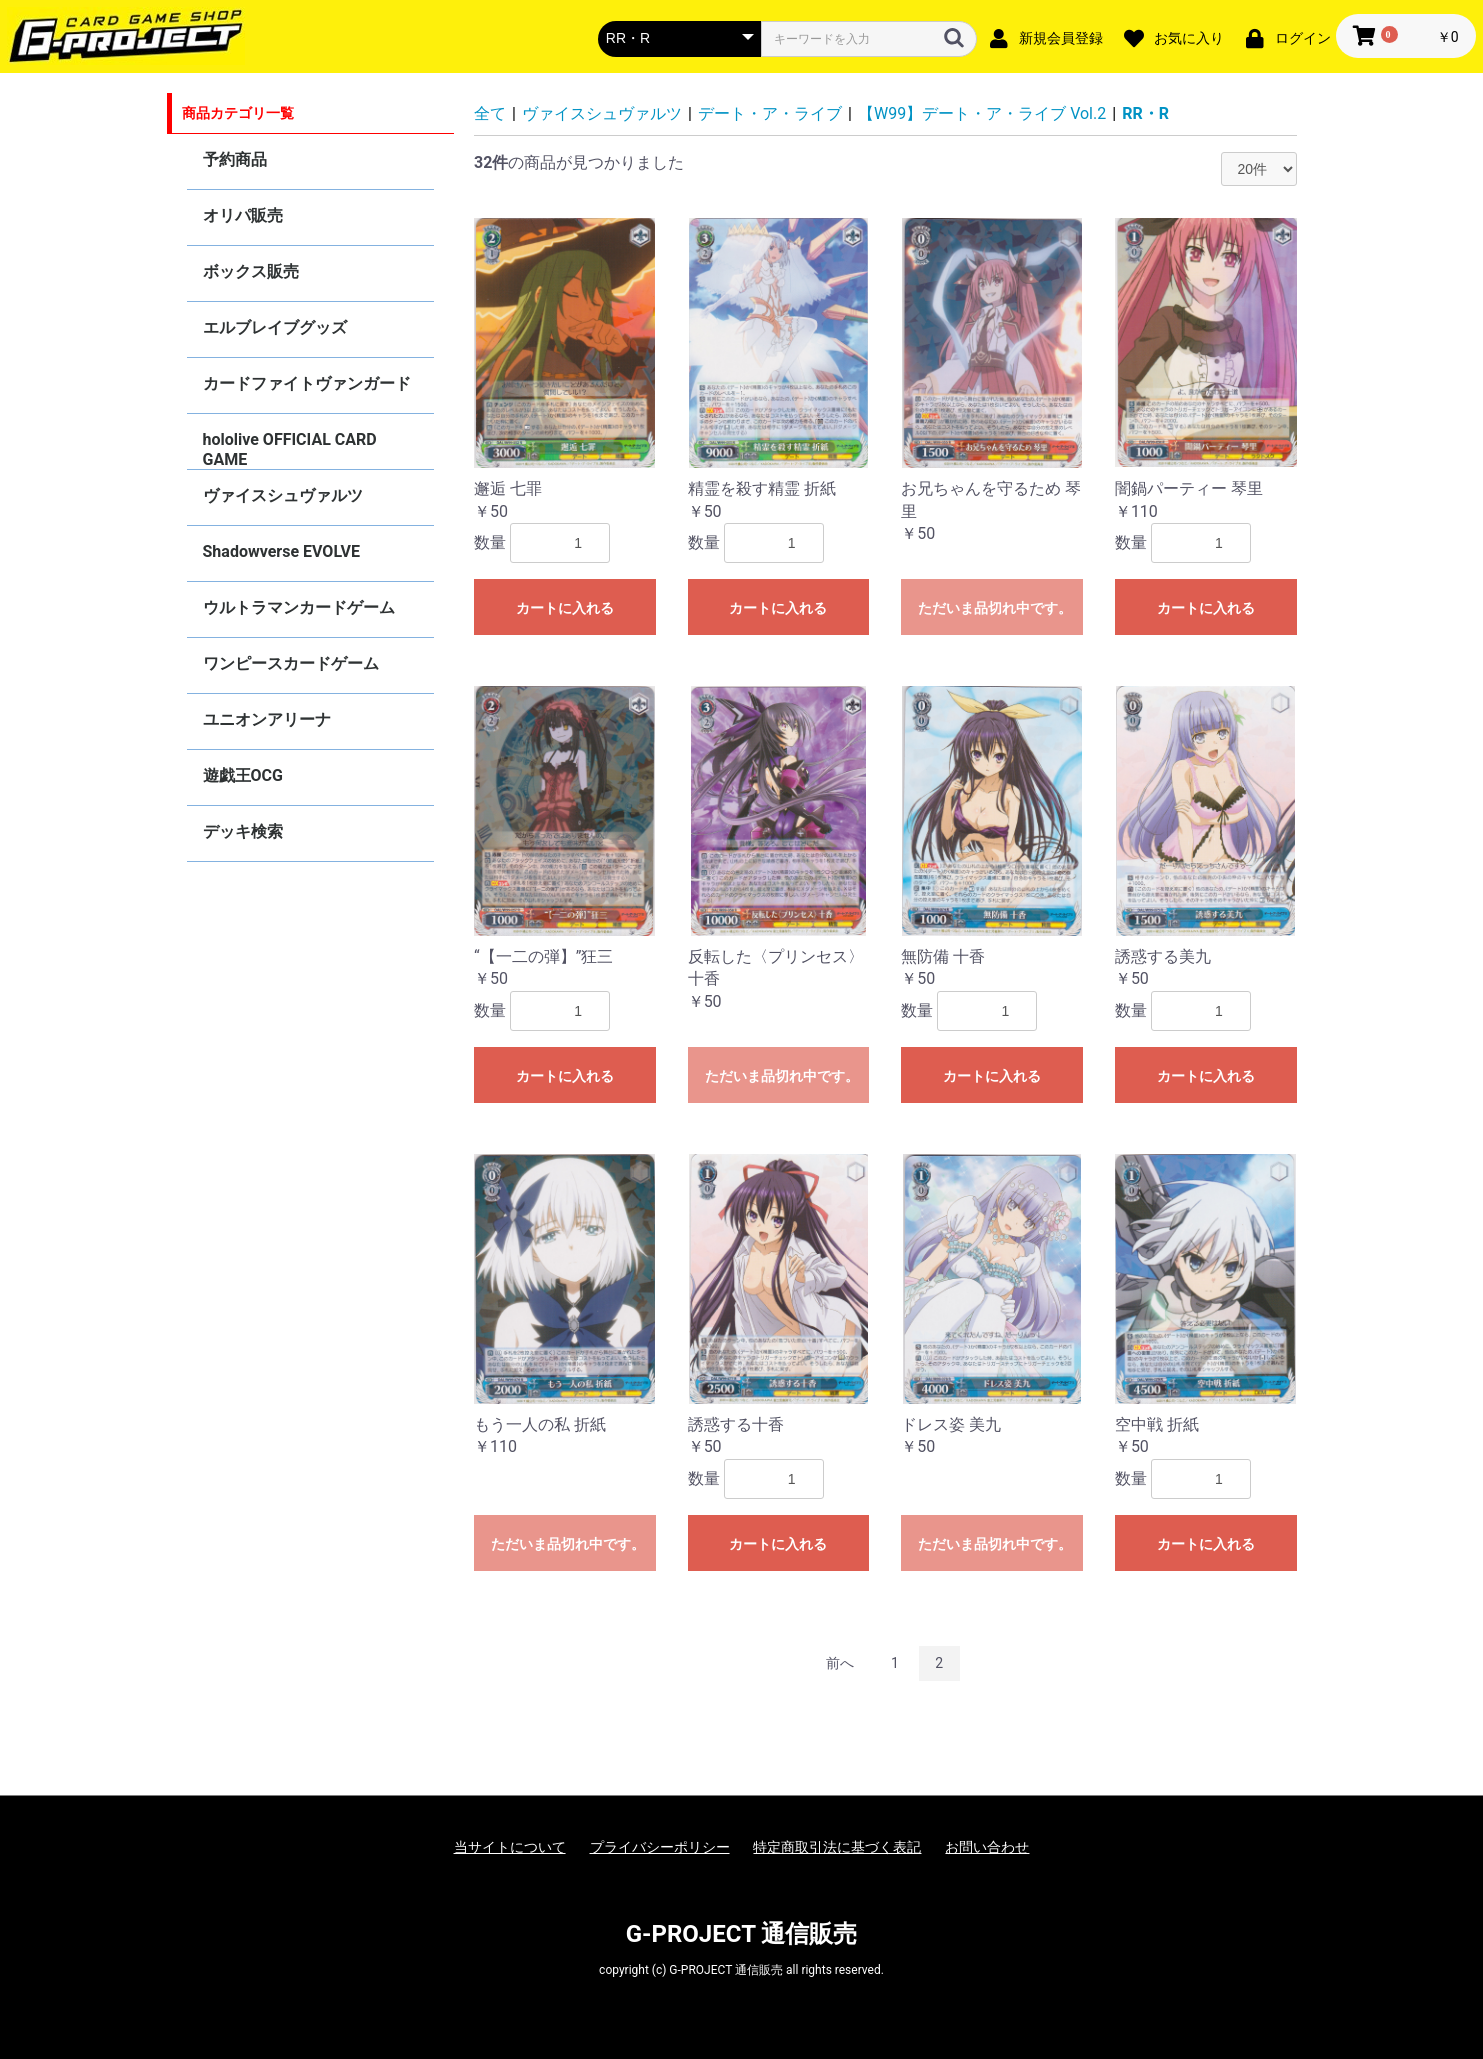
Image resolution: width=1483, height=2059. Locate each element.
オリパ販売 (243, 215)
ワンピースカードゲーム (291, 663)
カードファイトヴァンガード (307, 383)
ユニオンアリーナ (267, 719)
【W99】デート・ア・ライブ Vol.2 (982, 113)
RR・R (1145, 113)
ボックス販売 (251, 271)
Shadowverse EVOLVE (281, 551)
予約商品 (235, 159)
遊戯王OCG (243, 775)
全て (490, 113)
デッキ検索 (243, 831)
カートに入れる (565, 608)
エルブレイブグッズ (275, 327)
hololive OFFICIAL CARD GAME (290, 449)
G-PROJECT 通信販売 (742, 1934)
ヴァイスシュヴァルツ (283, 495)
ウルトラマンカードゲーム (299, 607)
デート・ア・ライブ (770, 113)
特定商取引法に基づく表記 (837, 1847)
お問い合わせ (987, 1847)
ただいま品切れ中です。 (995, 608)
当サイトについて (510, 1847)
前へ (840, 1663)
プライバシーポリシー (660, 1847)
